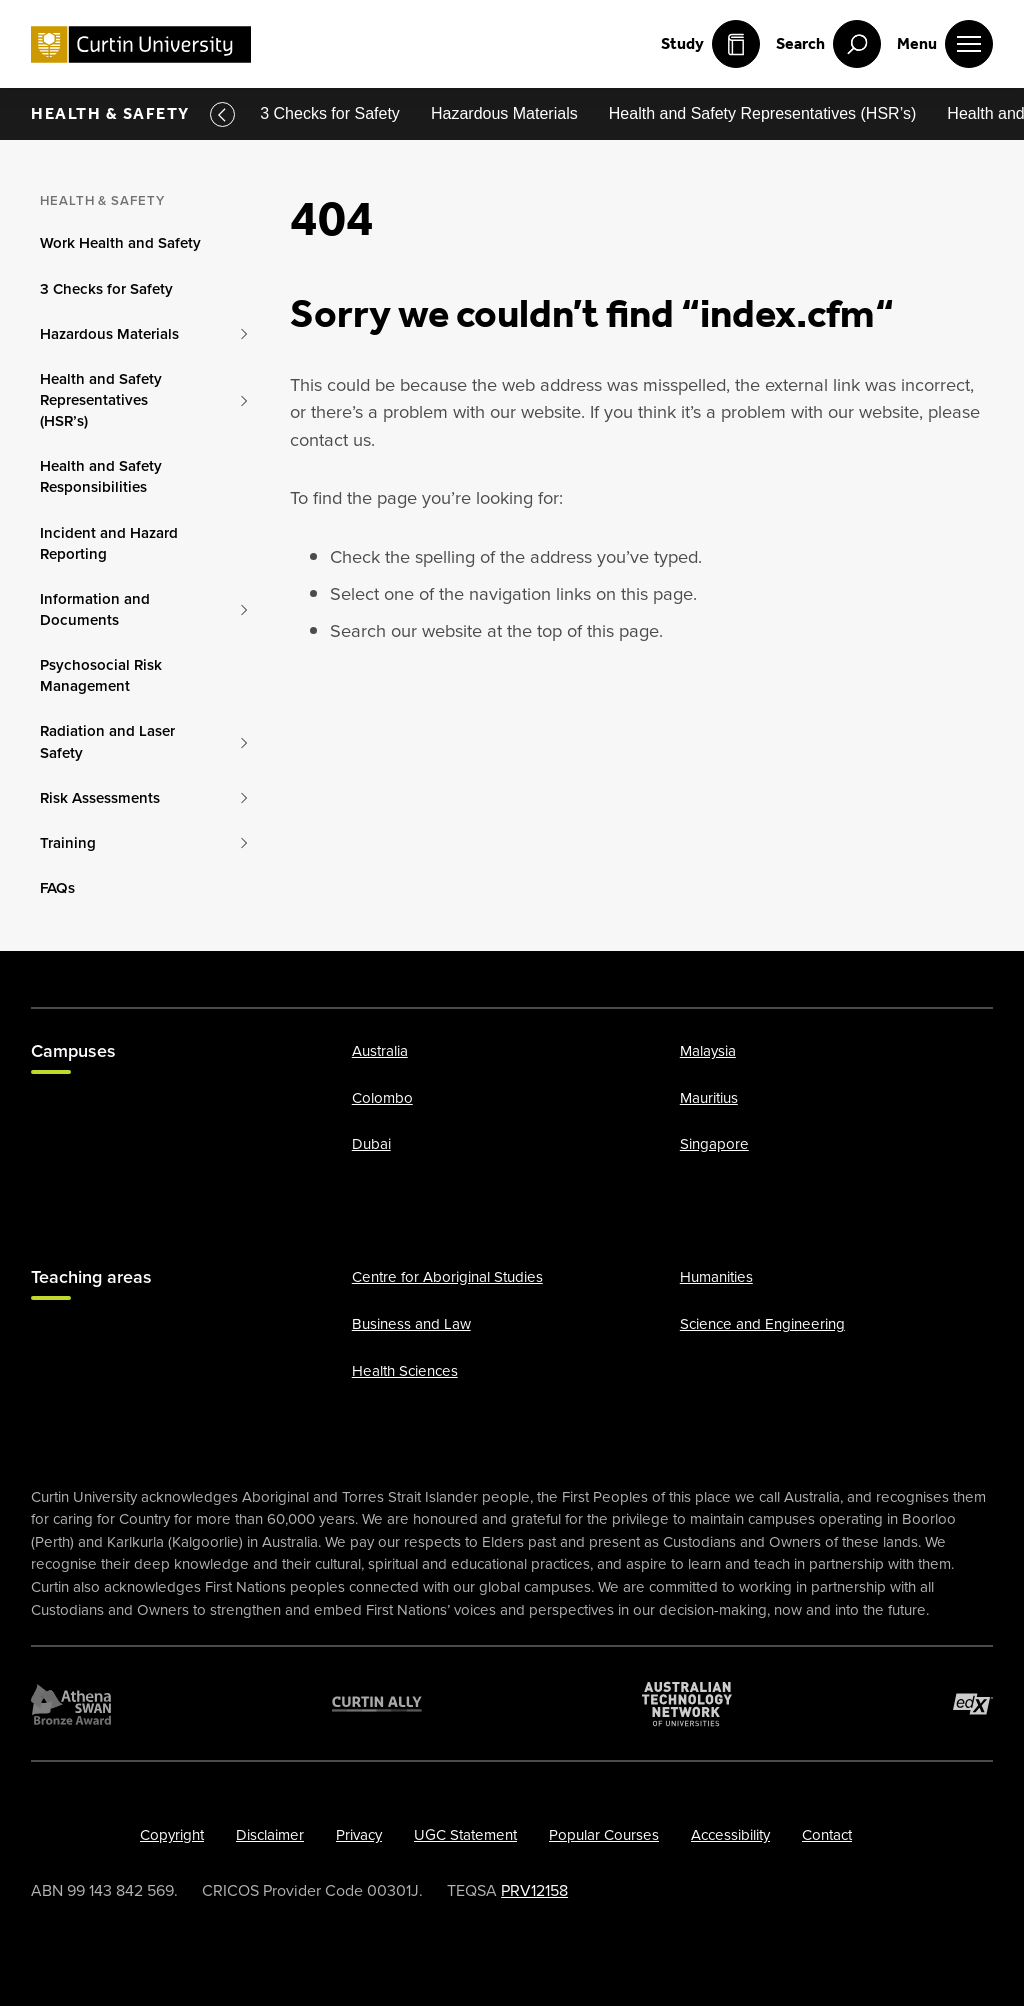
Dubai (371, 1145)
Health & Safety (110, 113)
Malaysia (708, 1051)
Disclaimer (270, 1835)
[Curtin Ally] (377, 1704)
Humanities (716, 1277)
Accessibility (730, 1835)
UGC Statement (465, 1835)
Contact (827, 1835)
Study (710, 44)
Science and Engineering (762, 1324)
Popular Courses (604, 1835)
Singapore (714, 1145)
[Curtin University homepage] (141, 44)
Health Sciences (405, 1371)
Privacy (359, 1835)
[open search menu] (828, 44)
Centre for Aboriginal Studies (447, 1277)
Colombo (382, 1098)
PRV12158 (534, 1890)
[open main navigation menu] (945, 44)
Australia (380, 1051)
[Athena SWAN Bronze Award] (71, 1704)
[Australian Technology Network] (687, 1704)
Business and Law (411, 1324)
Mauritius (709, 1098)
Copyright (172, 1835)
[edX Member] (973, 1704)
